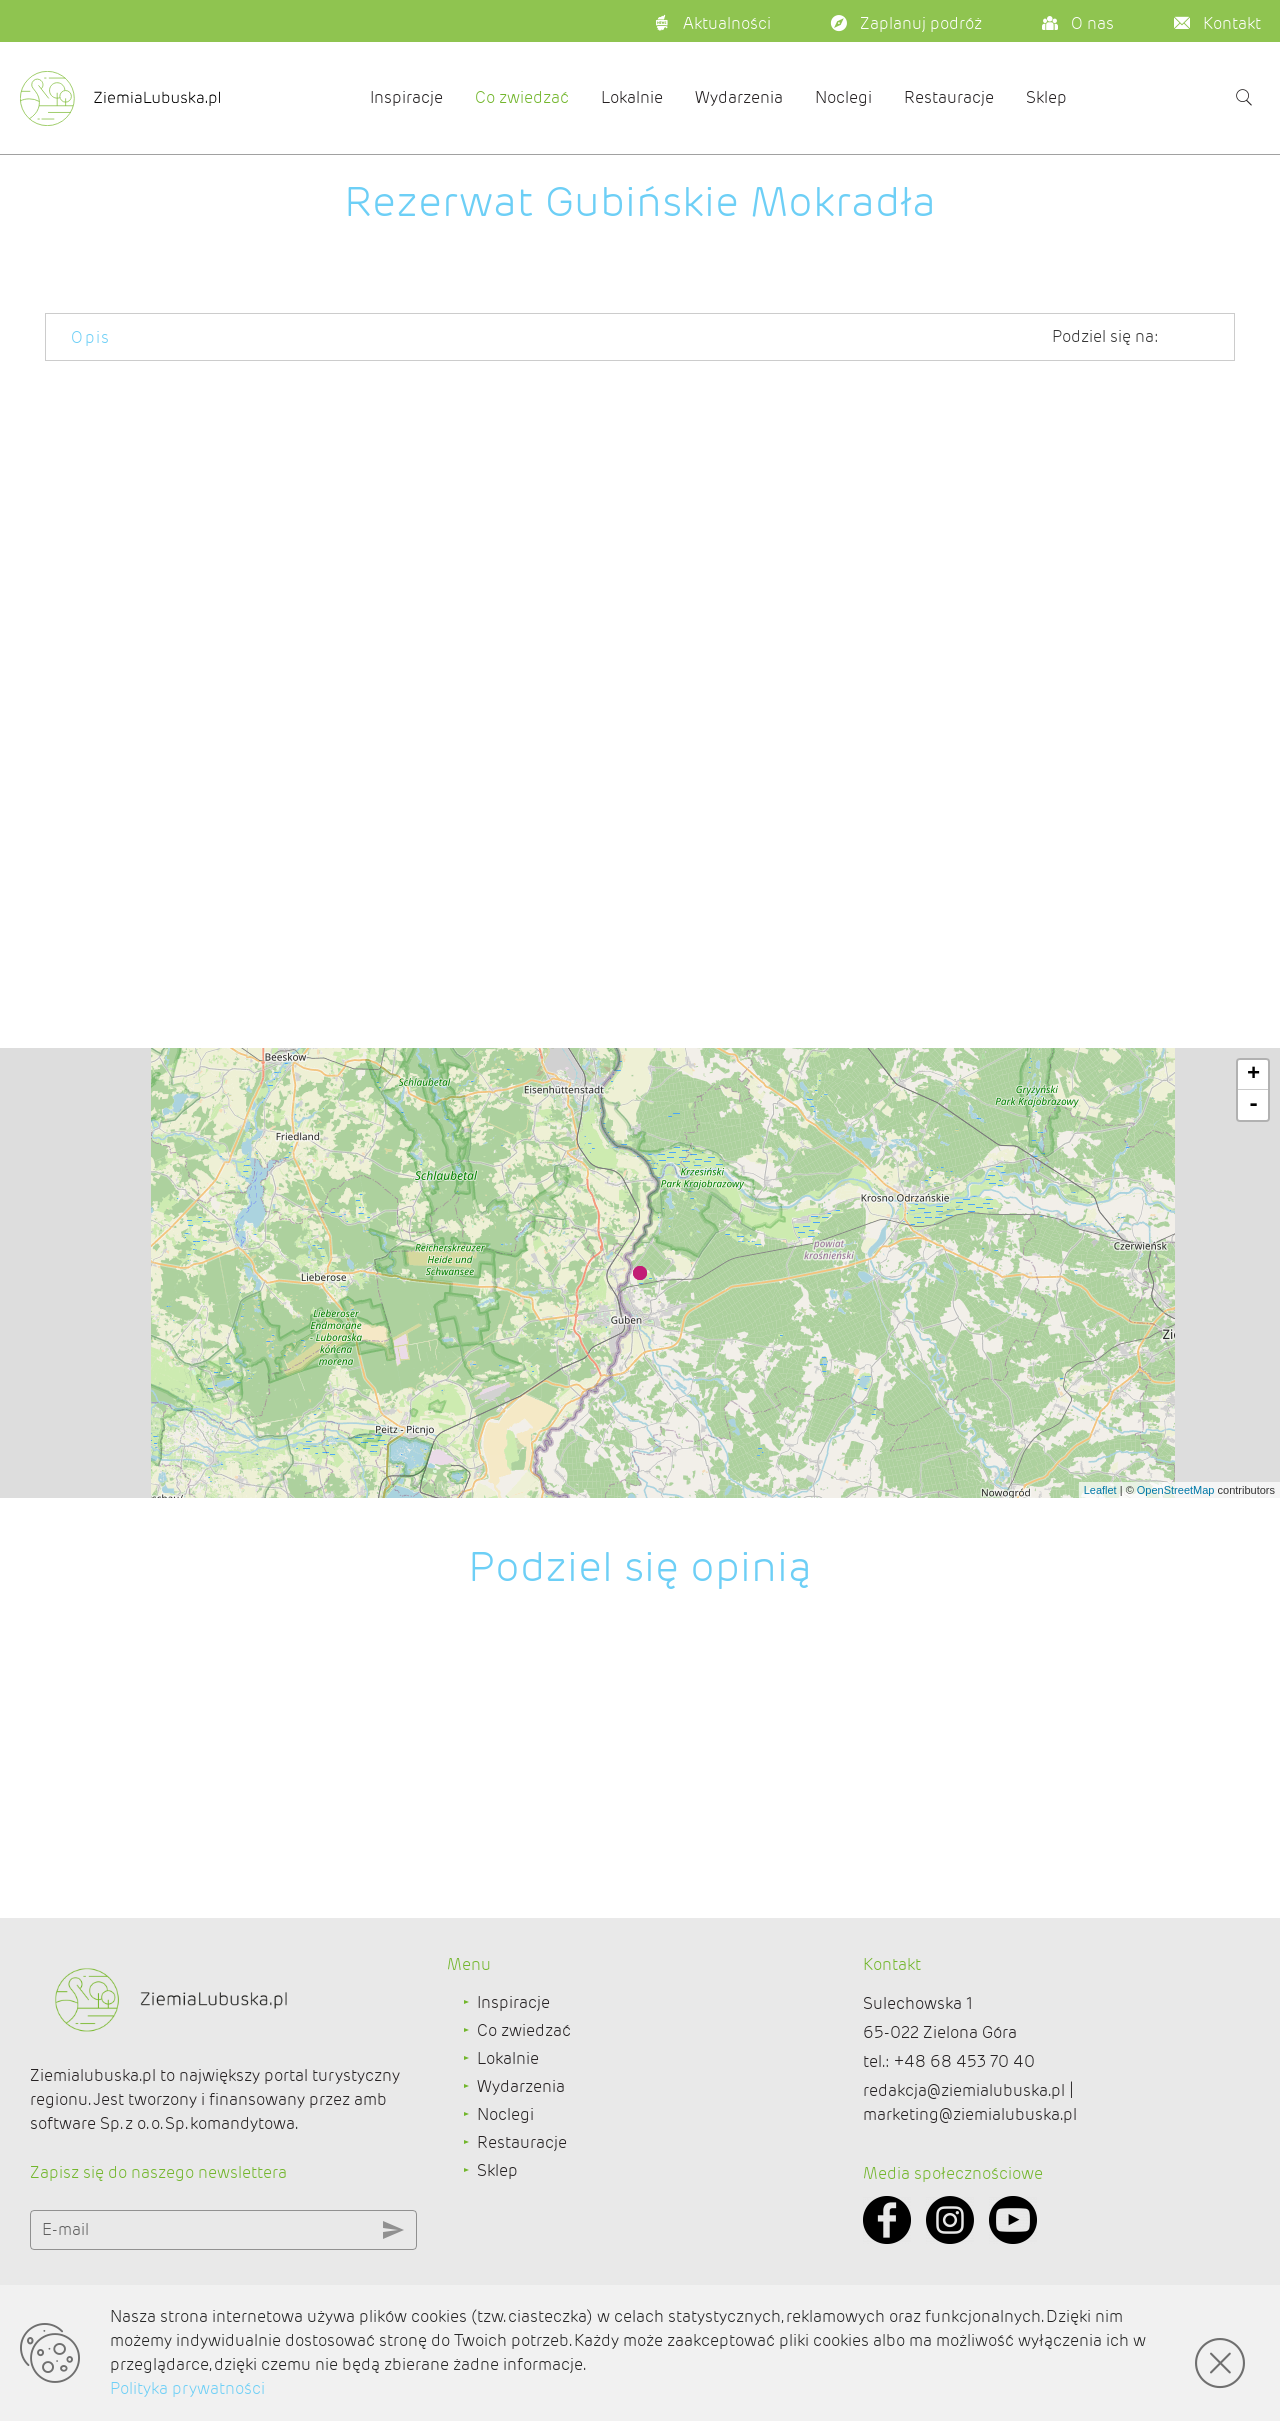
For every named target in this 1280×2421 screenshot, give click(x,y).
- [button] (1253, 1176)
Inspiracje (406, 97)
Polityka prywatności (187, 2388)
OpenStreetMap (1176, 1561)
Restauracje (949, 97)
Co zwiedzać (522, 97)
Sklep (1046, 97)
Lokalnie (632, 97)
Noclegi (843, 97)
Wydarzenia (739, 97)
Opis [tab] (91, 337)
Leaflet (1100, 1561)
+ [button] (1253, 1146)
